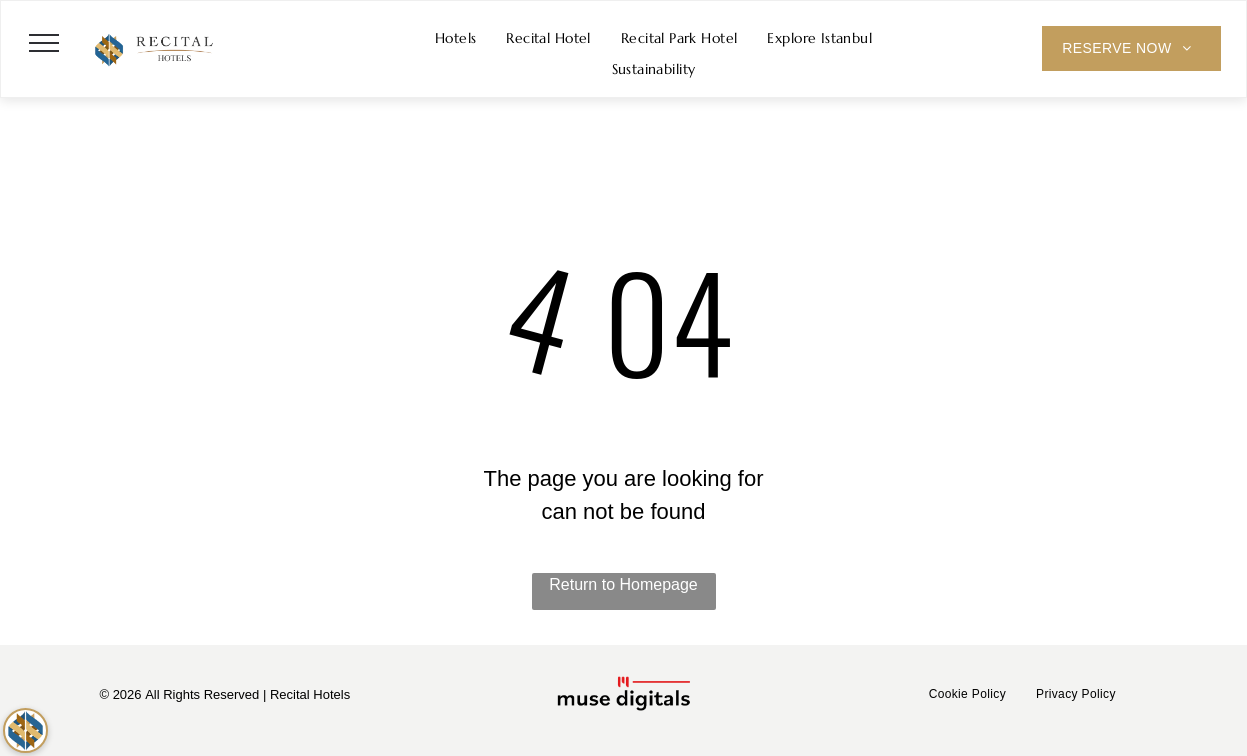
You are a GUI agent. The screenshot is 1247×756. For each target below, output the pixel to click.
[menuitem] (456, 38)
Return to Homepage (623, 584)
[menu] (44, 43)
